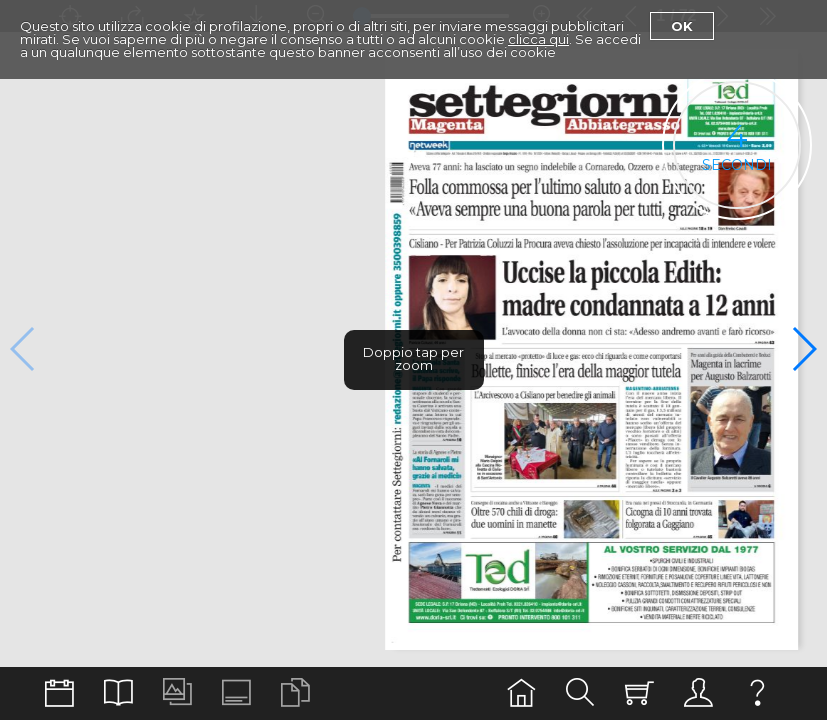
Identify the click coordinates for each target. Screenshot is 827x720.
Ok (682, 26)
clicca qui (538, 39)
